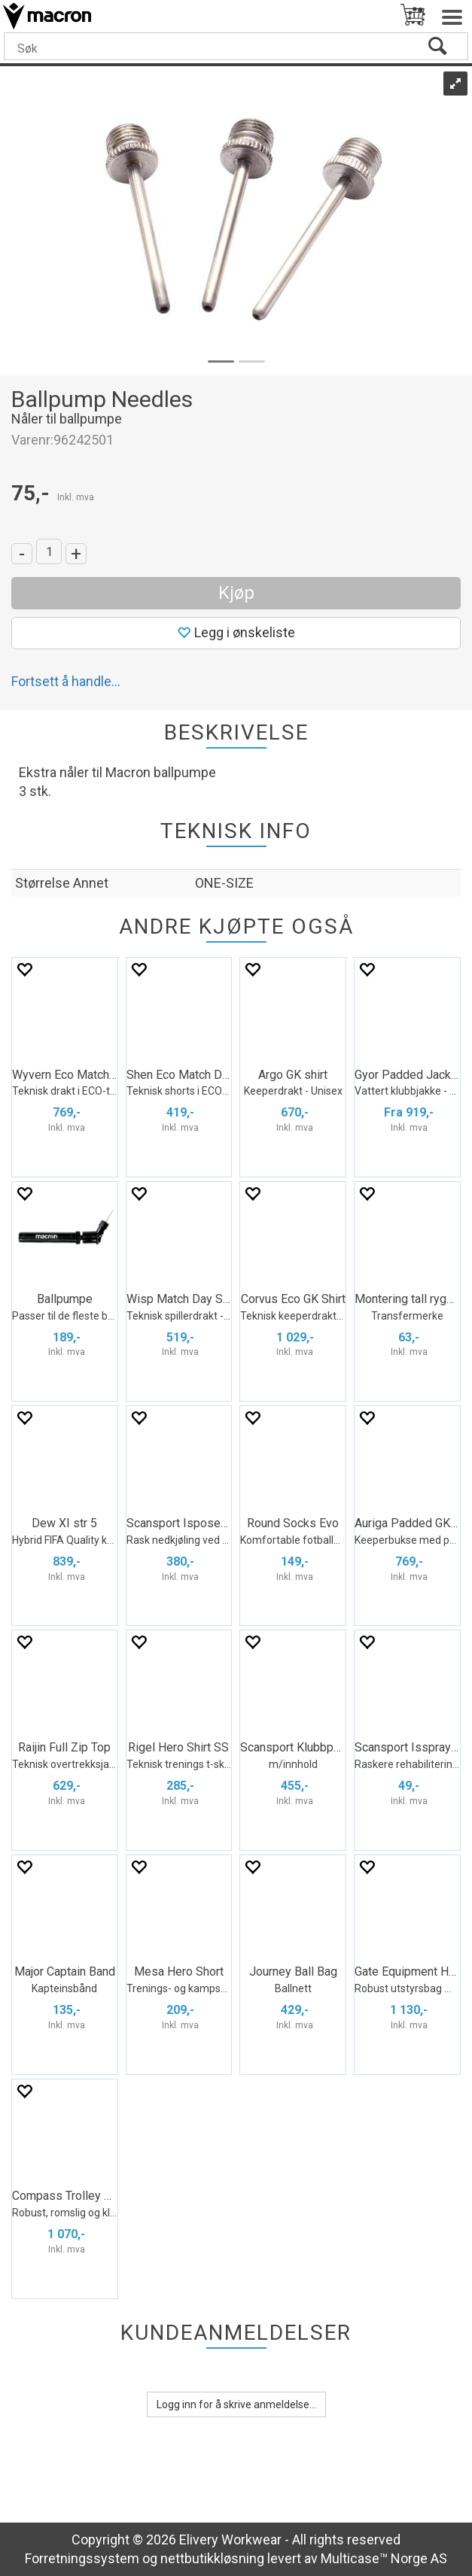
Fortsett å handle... (65, 681)
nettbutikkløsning (212, 2558)
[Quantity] (49, 551)
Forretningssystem (82, 2558)
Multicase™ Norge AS (384, 2558)
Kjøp (236, 592)
